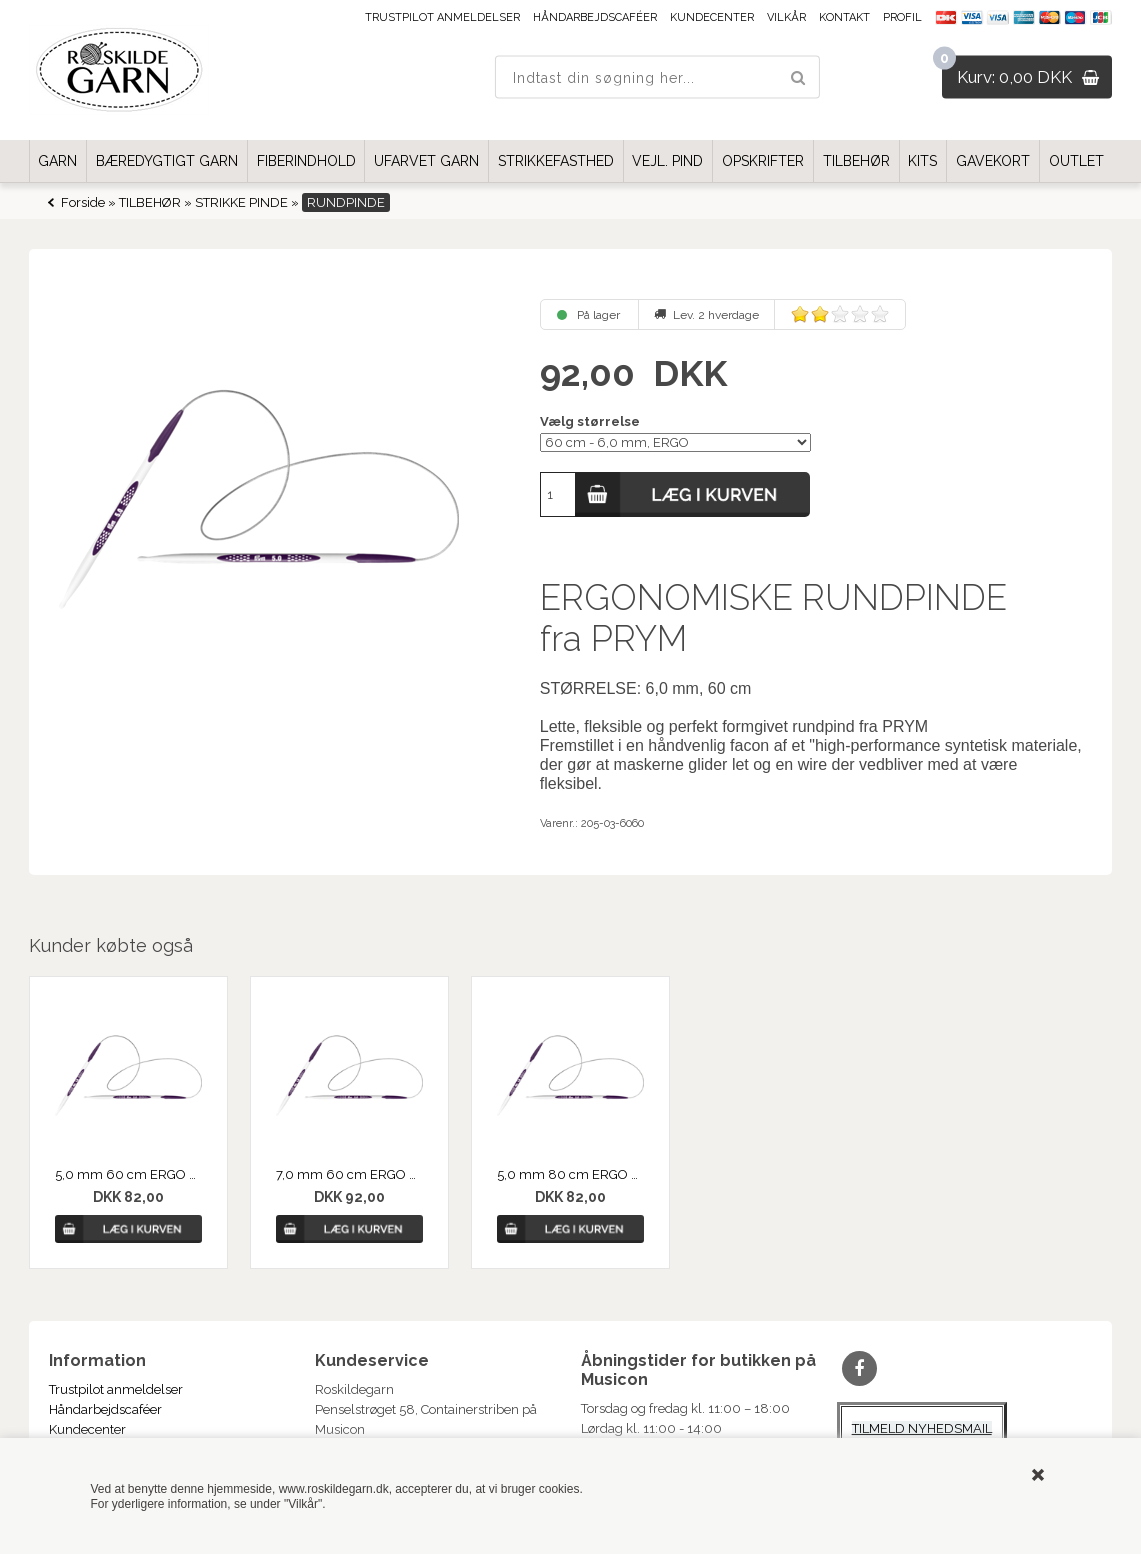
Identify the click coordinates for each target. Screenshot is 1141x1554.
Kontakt (844, 17)
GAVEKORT (993, 161)
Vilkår (786, 17)
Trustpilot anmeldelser (442, 17)
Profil (902, 17)
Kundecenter (712, 17)
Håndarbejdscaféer (595, 17)
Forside (83, 202)
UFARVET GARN (426, 161)
